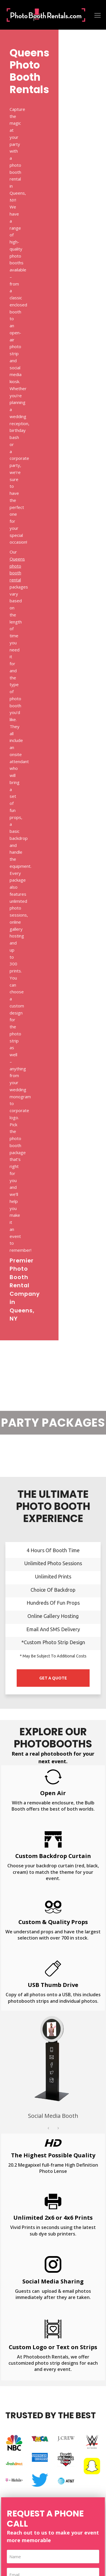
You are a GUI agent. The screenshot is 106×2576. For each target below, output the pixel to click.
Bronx (23, 2135)
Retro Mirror (17, 2332)
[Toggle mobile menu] (97, 15)
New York (14, 2424)
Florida (11, 2413)
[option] (53, 992)
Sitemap (13, 2482)
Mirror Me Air (18, 2354)
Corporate (15, 2239)
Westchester (53, 2157)
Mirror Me (15, 2365)
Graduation (16, 2262)
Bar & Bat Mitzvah (23, 2273)
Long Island (77, 2135)
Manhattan (22, 2146)
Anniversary (16, 2228)
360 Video (15, 2376)
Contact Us (16, 2460)
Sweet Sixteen (19, 2284)
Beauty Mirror (19, 2343)
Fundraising (16, 2251)
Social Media (17, 2321)
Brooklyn (47, 2135)
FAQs (10, 2471)
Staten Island (82, 2146)
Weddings (15, 2206)
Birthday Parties (21, 2217)
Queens (51, 2146)
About (11, 2448)
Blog (9, 2493)
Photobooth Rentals (47, 2546)
